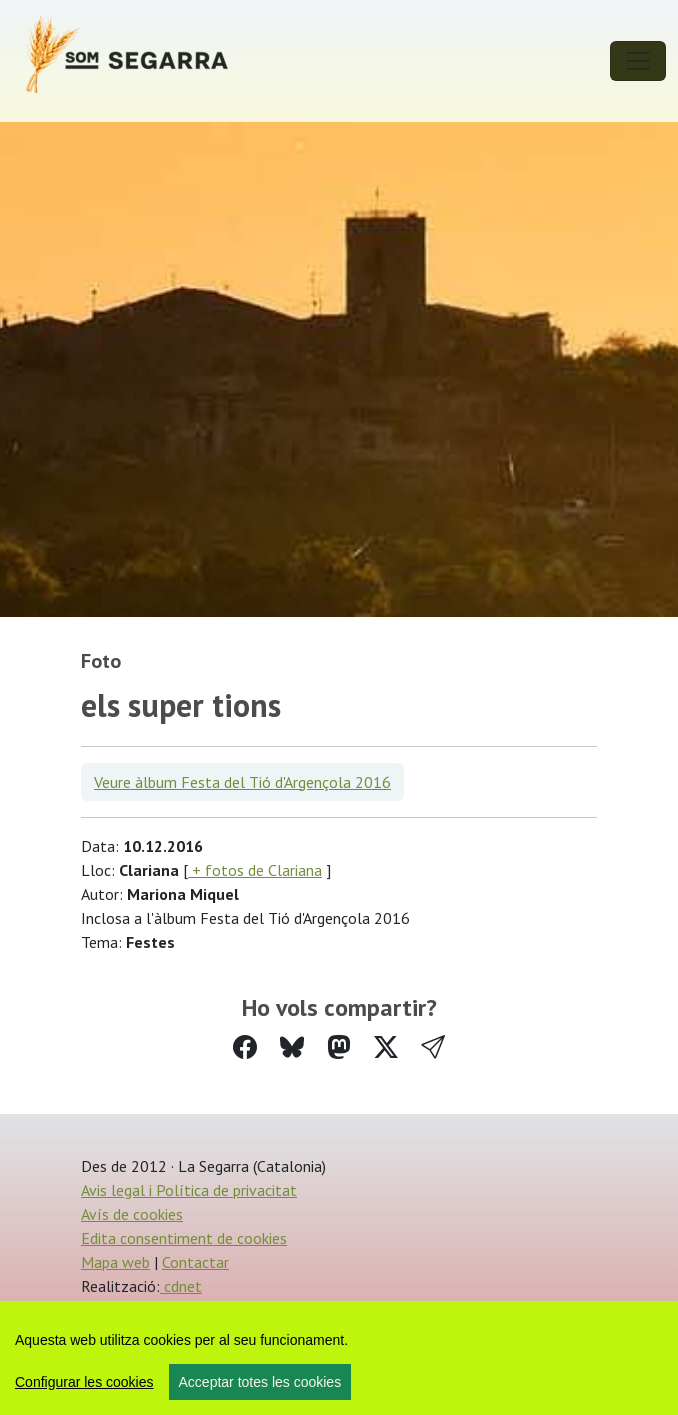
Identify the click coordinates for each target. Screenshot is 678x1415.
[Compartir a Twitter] (386, 1047)
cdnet (181, 1286)
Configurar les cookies (84, 1382)
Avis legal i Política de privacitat (189, 1190)
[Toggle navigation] (638, 61)
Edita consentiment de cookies (184, 1238)
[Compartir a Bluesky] (292, 1047)
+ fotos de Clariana (255, 870)
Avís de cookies (132, 1214)
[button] (433, 1047)
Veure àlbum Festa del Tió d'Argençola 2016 (242, 782)
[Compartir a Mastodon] (339, 1047)
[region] (339, 1358)
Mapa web (115, 1262)
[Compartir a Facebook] (245, 1047)
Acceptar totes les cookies (260, 1382)
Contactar (195, 1262)
